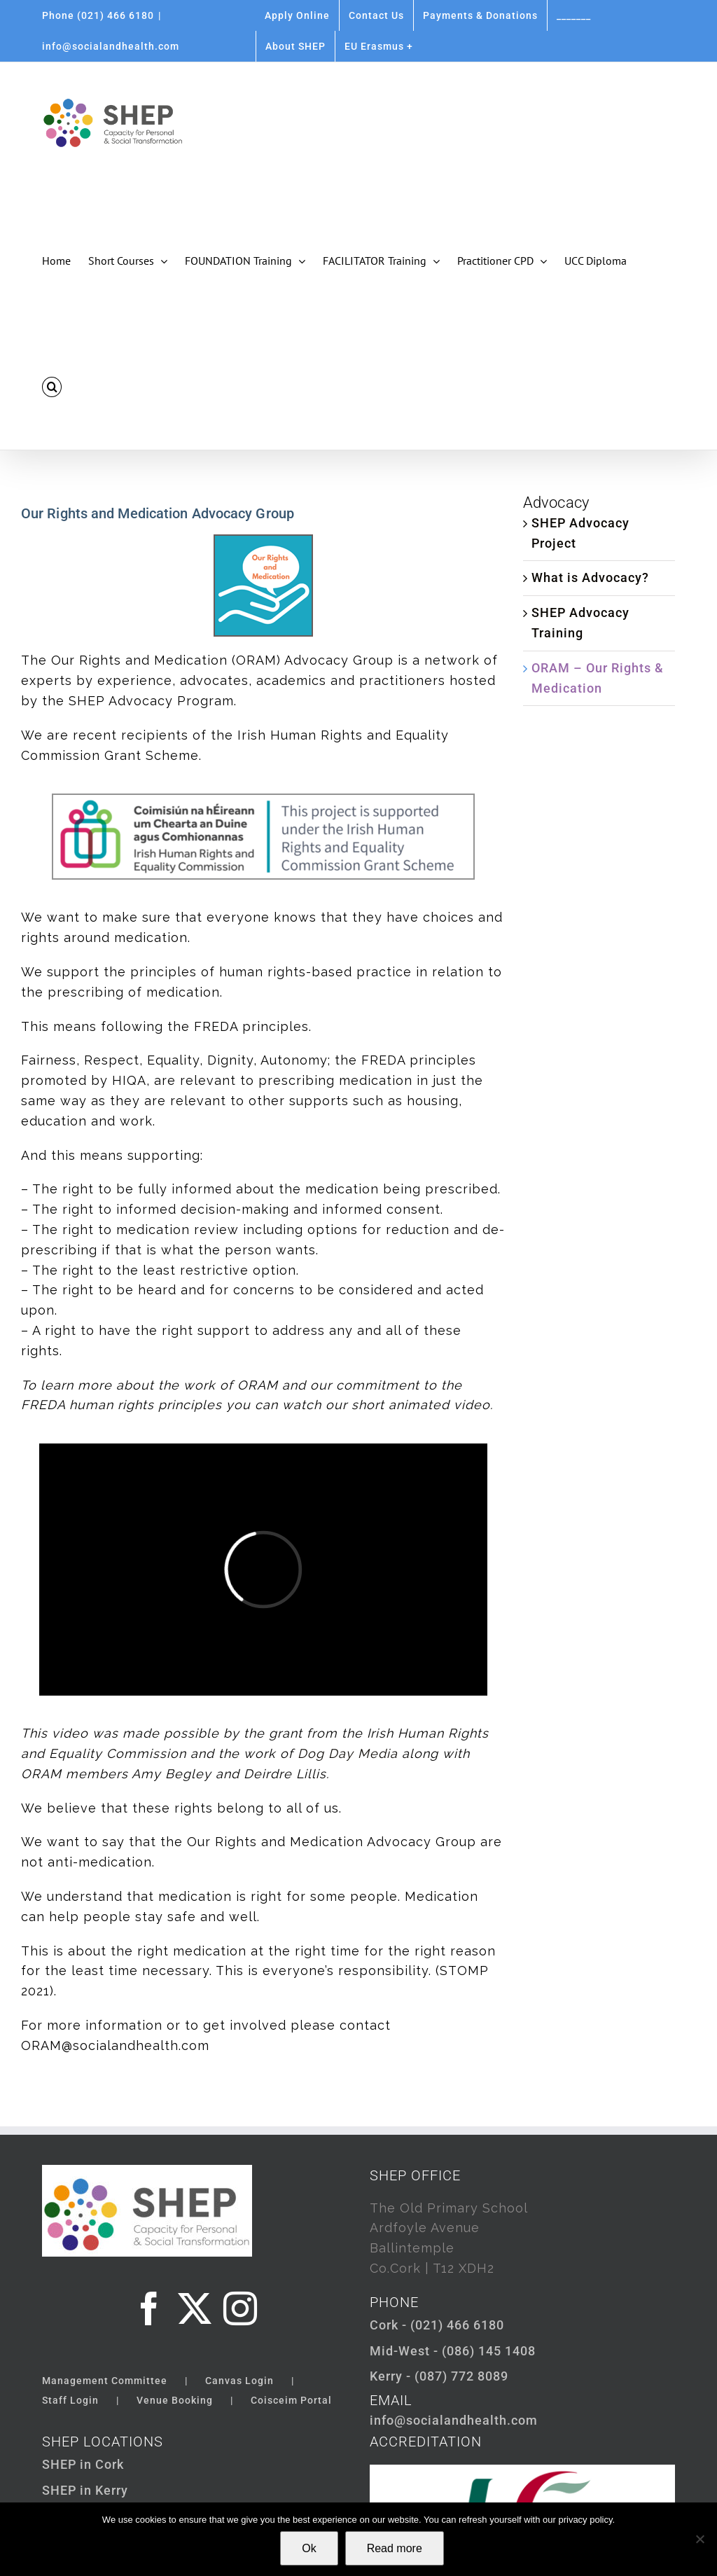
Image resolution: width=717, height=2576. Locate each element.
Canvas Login (239, 2380)
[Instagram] (240, 2308)
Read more (394, 2548)
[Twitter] (195, 2308)
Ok (309, 2548)
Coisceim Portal (291, 2400)
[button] (52, 387)
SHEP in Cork (83, 2464)
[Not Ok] (699, 2539)
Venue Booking (175, 2400)
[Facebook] (149, 2308)
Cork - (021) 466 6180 (437, 2325)
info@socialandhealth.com (110, 46)
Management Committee (104, 2380)
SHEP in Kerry (85, 2490)
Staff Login (70, 2400)
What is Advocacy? (590, 577)
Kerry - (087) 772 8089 (439, 2376)
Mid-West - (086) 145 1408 (453, 2350)
